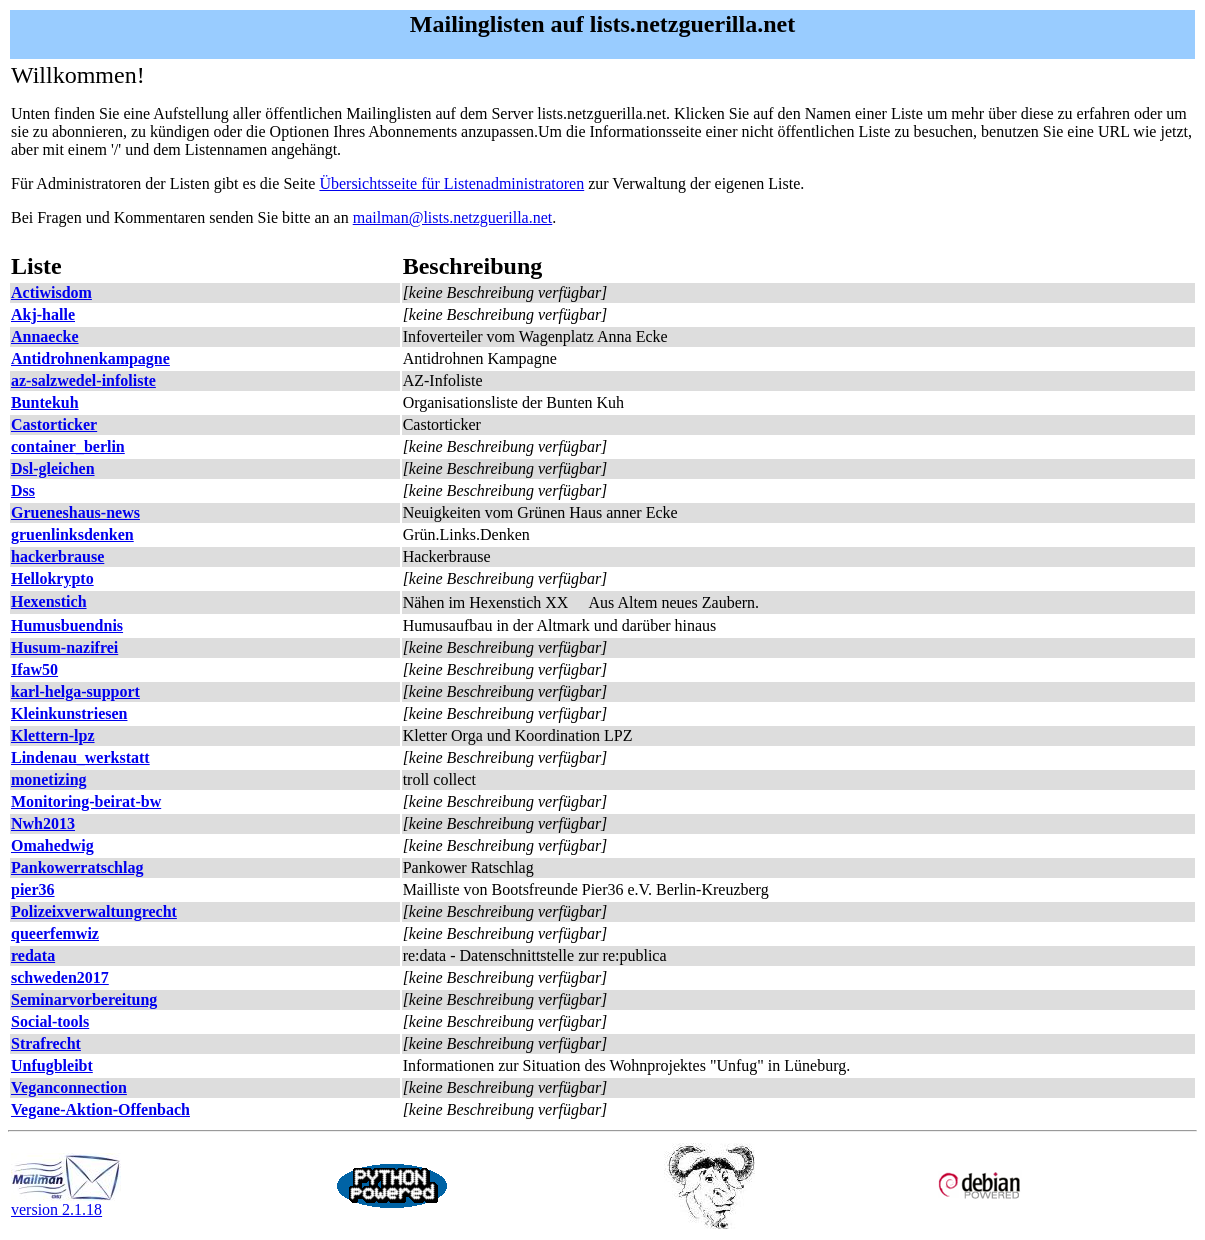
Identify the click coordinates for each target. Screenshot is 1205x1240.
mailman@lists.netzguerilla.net (453, 217)
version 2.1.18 (66, 1202)
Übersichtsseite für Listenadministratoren (451, 183)
